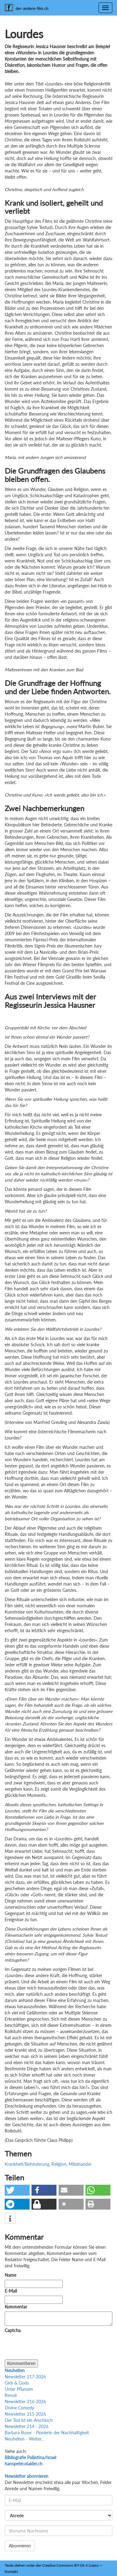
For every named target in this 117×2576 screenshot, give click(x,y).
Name (10, 2275)
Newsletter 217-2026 (25, 2376)
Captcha (13, 2330)
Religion (58, 2164)
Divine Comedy (19, 2407)
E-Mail (11, 2291)
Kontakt (11, 2571)
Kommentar (17, 2306)
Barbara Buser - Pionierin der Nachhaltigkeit (47, 2432)
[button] (17, 2190)
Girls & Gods (17, 2382)
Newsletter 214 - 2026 (26, 2426)
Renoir (11, 2395)
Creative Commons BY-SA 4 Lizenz (70, 2565)
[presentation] (52, 2347)
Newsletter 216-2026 (25, 2401)
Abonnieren (20, 2545)
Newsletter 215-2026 (25, 2414)
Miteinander (80, 2164)
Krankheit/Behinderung (27, 2164)
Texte (9, 2565)
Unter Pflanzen (19, 2389)
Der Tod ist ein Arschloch (29, 2420)
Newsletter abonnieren (26, 2476)
